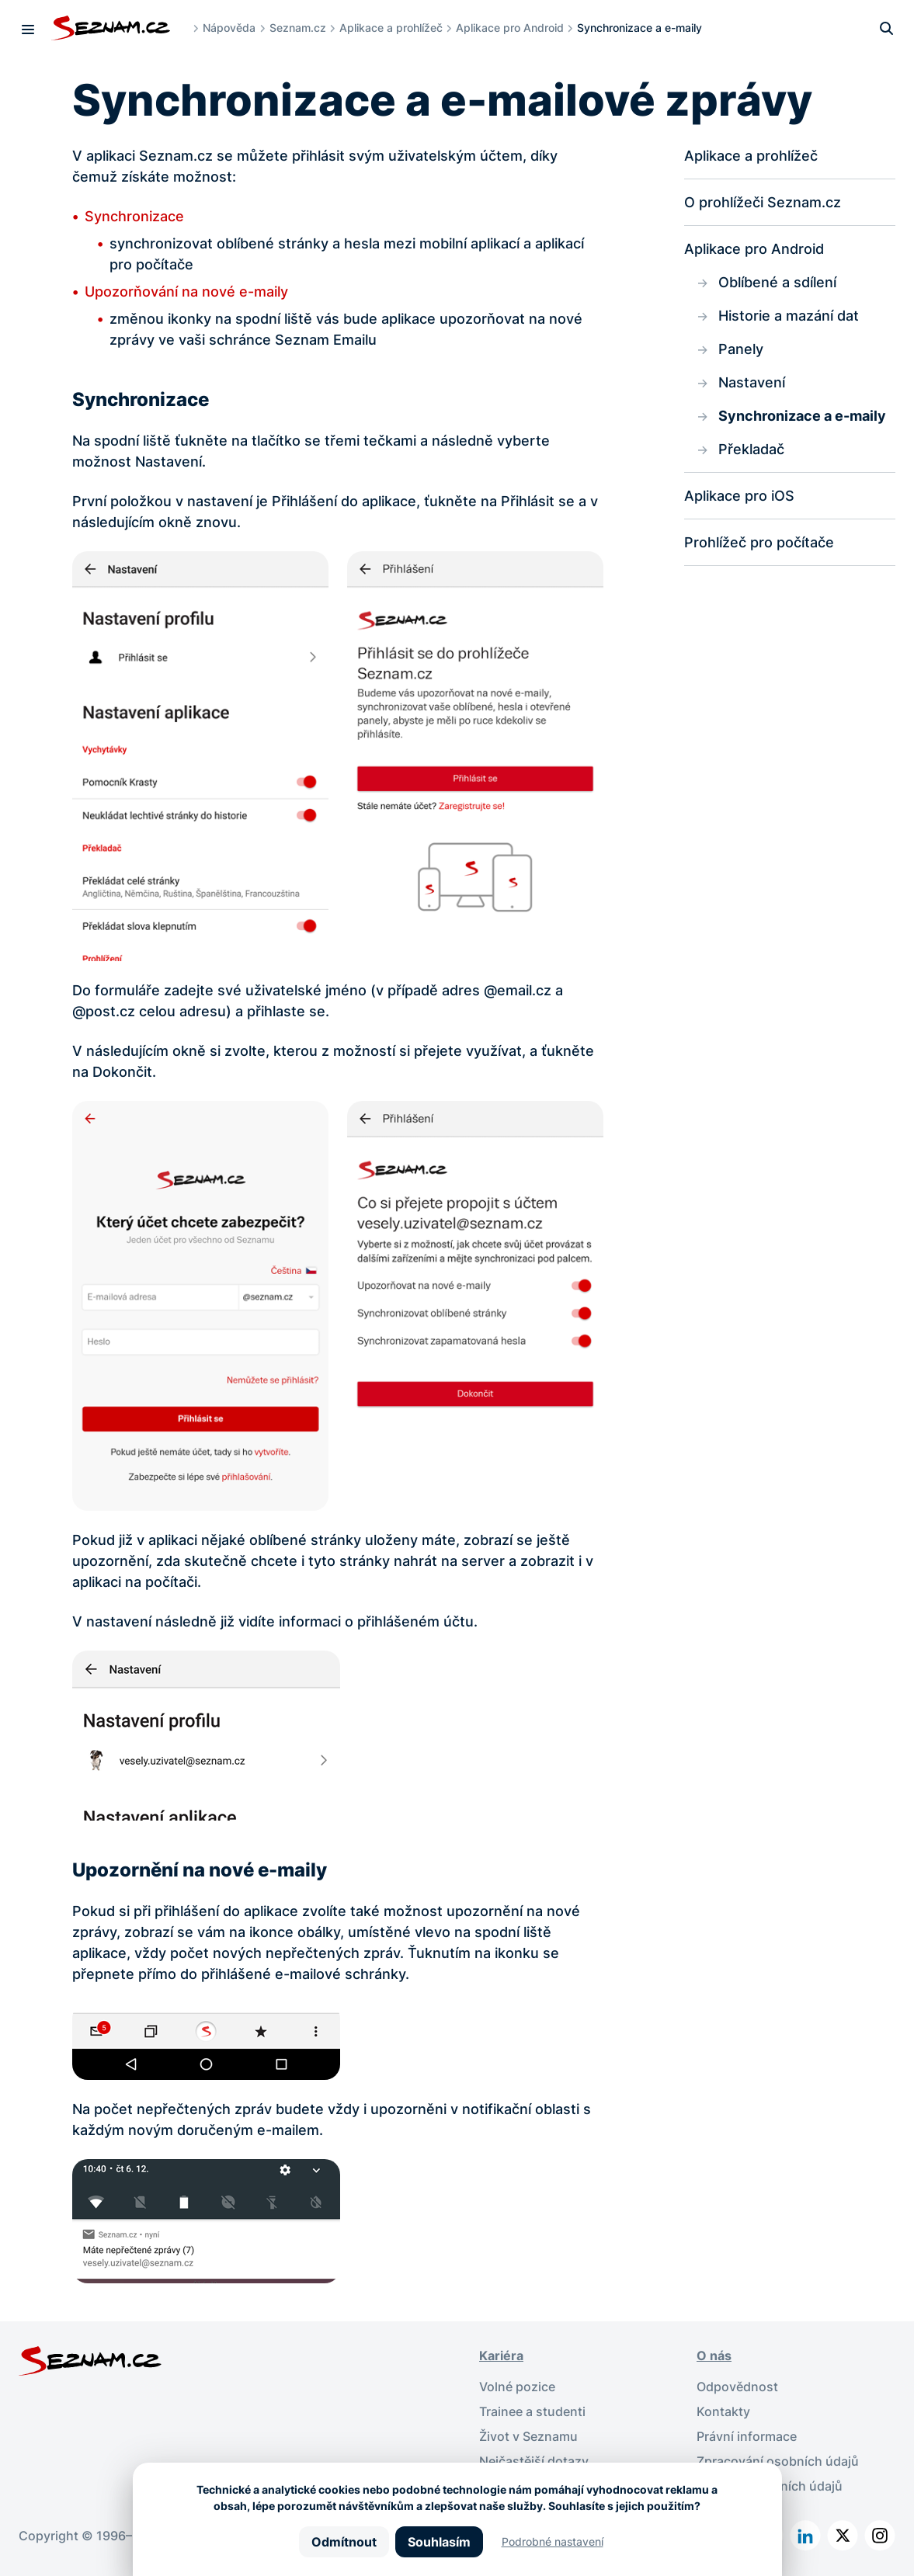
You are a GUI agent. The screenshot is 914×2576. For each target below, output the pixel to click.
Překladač (751, 449)
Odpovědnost (737, 2386)
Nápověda (229, 27)
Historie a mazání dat (788, 315)
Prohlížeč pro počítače (759, 542)
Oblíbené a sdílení (777, 282)
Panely (740, 349)
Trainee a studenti (532, 2411)
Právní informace (747, 2436)
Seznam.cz (297, 27)
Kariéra (501, 2355)
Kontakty (723, 2411)
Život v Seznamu (528, 2436)
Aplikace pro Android (510, 27)
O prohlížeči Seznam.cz (762, 202)
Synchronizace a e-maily (802, 416)
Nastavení (751, 382)
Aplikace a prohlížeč (391, 27)
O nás (714, 2355)
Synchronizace (134, 216)
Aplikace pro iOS (739, 496)
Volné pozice (517, 2386)
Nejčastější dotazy (534, 2461)
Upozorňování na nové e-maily (186, 291)
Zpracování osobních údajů (778, 2461)
